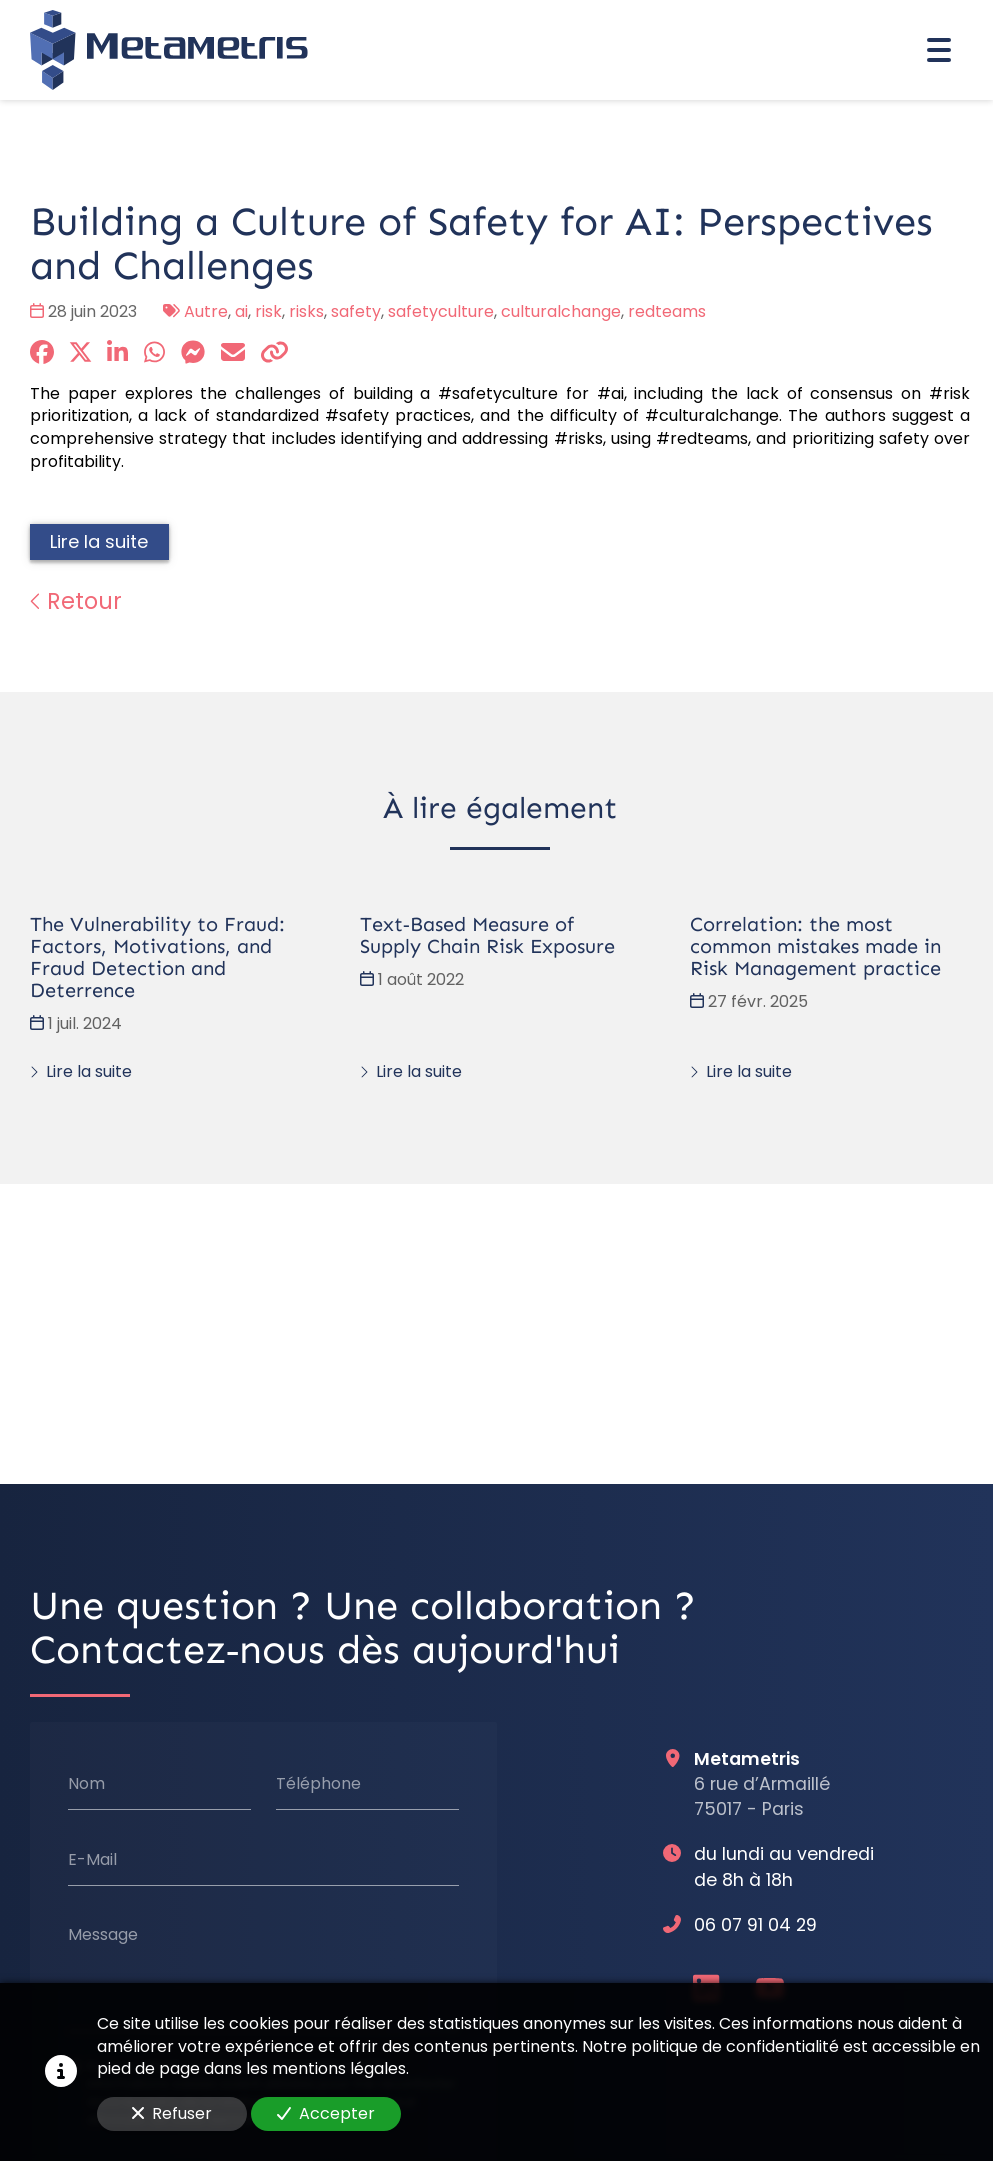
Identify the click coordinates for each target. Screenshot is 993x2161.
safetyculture (441, 311)
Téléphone (318, 1784)
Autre (206, 311)
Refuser (172, 2113)
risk (268, 311)
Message (103, 1935)
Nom (86, 1784)
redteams (667, 311)
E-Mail (92, 1860)
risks (306, 311)
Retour (76, 601)
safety (356, 311)
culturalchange (561, 311)
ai (241, 311)
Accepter (326, 2113)
